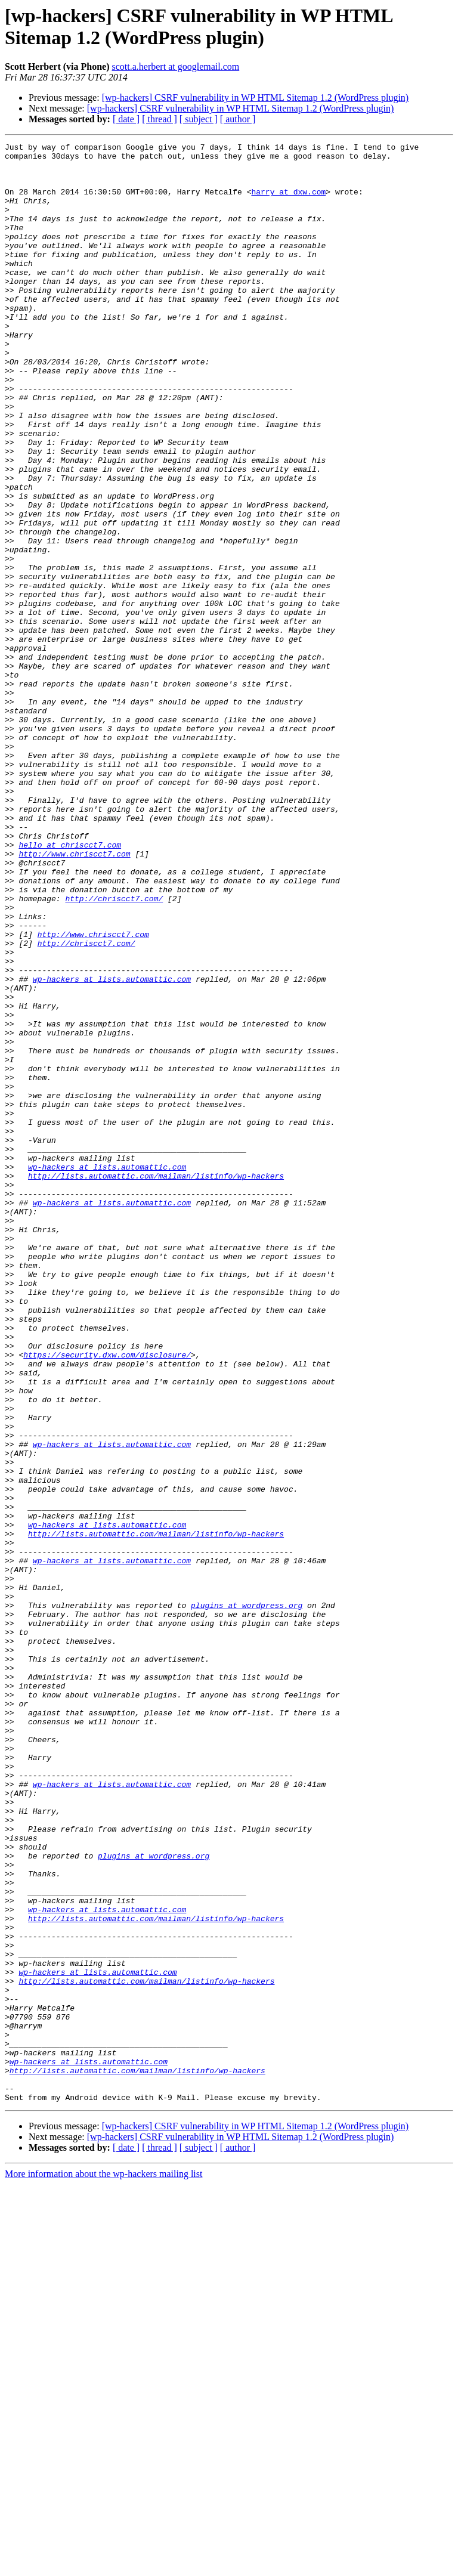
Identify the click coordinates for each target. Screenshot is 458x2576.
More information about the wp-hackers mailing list (103, 2565)
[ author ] (238, 119)
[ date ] (126, 119)
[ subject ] (199, 119)
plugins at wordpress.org (246, 1898)
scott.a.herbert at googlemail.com (176, 66)
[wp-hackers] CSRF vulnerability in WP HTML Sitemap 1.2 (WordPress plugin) (255, 97)
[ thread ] (159, 119)
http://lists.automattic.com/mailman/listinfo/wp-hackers (156, 1383)
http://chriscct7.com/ (114, 1050)
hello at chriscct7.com (69, 986)
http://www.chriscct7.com (74, 996)
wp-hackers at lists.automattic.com (112, 1147)
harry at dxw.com (288, 202)
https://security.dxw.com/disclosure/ (107, 1597)
